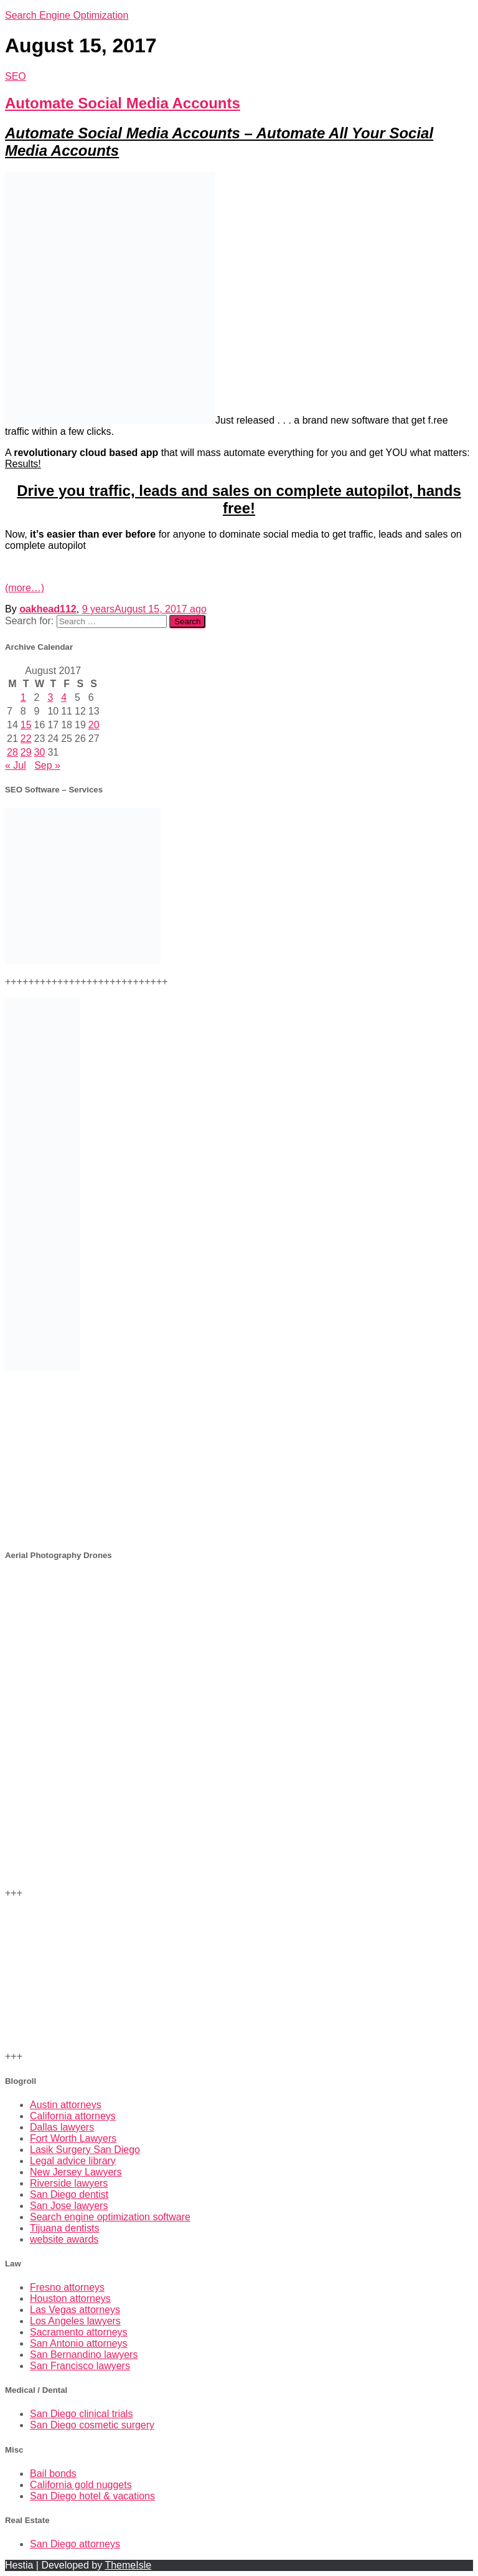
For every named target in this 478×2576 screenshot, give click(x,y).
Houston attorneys (70, 2298)
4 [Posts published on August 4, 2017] (64, 697)
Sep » (47, 765)
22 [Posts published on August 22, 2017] (26, 738)
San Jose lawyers (69, 2205)
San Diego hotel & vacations (92, 2496)
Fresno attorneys (67, 2287)
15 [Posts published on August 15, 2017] (26, 725)
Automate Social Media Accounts (122, 103)
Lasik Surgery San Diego (85, 2149)
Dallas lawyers (62, 2127)
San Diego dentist (69, 2194)
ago (144, 609)
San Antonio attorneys (79, 2343)
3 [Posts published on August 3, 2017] (50, 697)
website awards (64, 2239)
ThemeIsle (128, 2565)
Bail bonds (53, 2473)
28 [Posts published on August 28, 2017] (12, 752)
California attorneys (73, 2116)
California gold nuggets (81, 2484)
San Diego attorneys (75, 2544)
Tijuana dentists (64, 2228)
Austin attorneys (65, 2104)
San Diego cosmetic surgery (92, 2425)
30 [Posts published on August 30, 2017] (39, 752)
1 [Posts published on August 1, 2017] (23, 697)
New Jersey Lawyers (76, 2172)
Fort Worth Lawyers (73, 2138)
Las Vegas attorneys (75, 2309)
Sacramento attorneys (79, 2332)
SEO (15, 76)
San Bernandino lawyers (84, 2354)
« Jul (15, 765)
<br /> (239, 1459)
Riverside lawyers (69, 2183)
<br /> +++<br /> (239, 1648)
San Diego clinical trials (81, 2413)
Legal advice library (73, 2160)
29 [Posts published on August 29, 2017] (26, 752)
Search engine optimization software (110, 2217)
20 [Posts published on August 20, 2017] (94, 725)
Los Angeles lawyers (75, 2321)
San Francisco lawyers (80, 2365)
